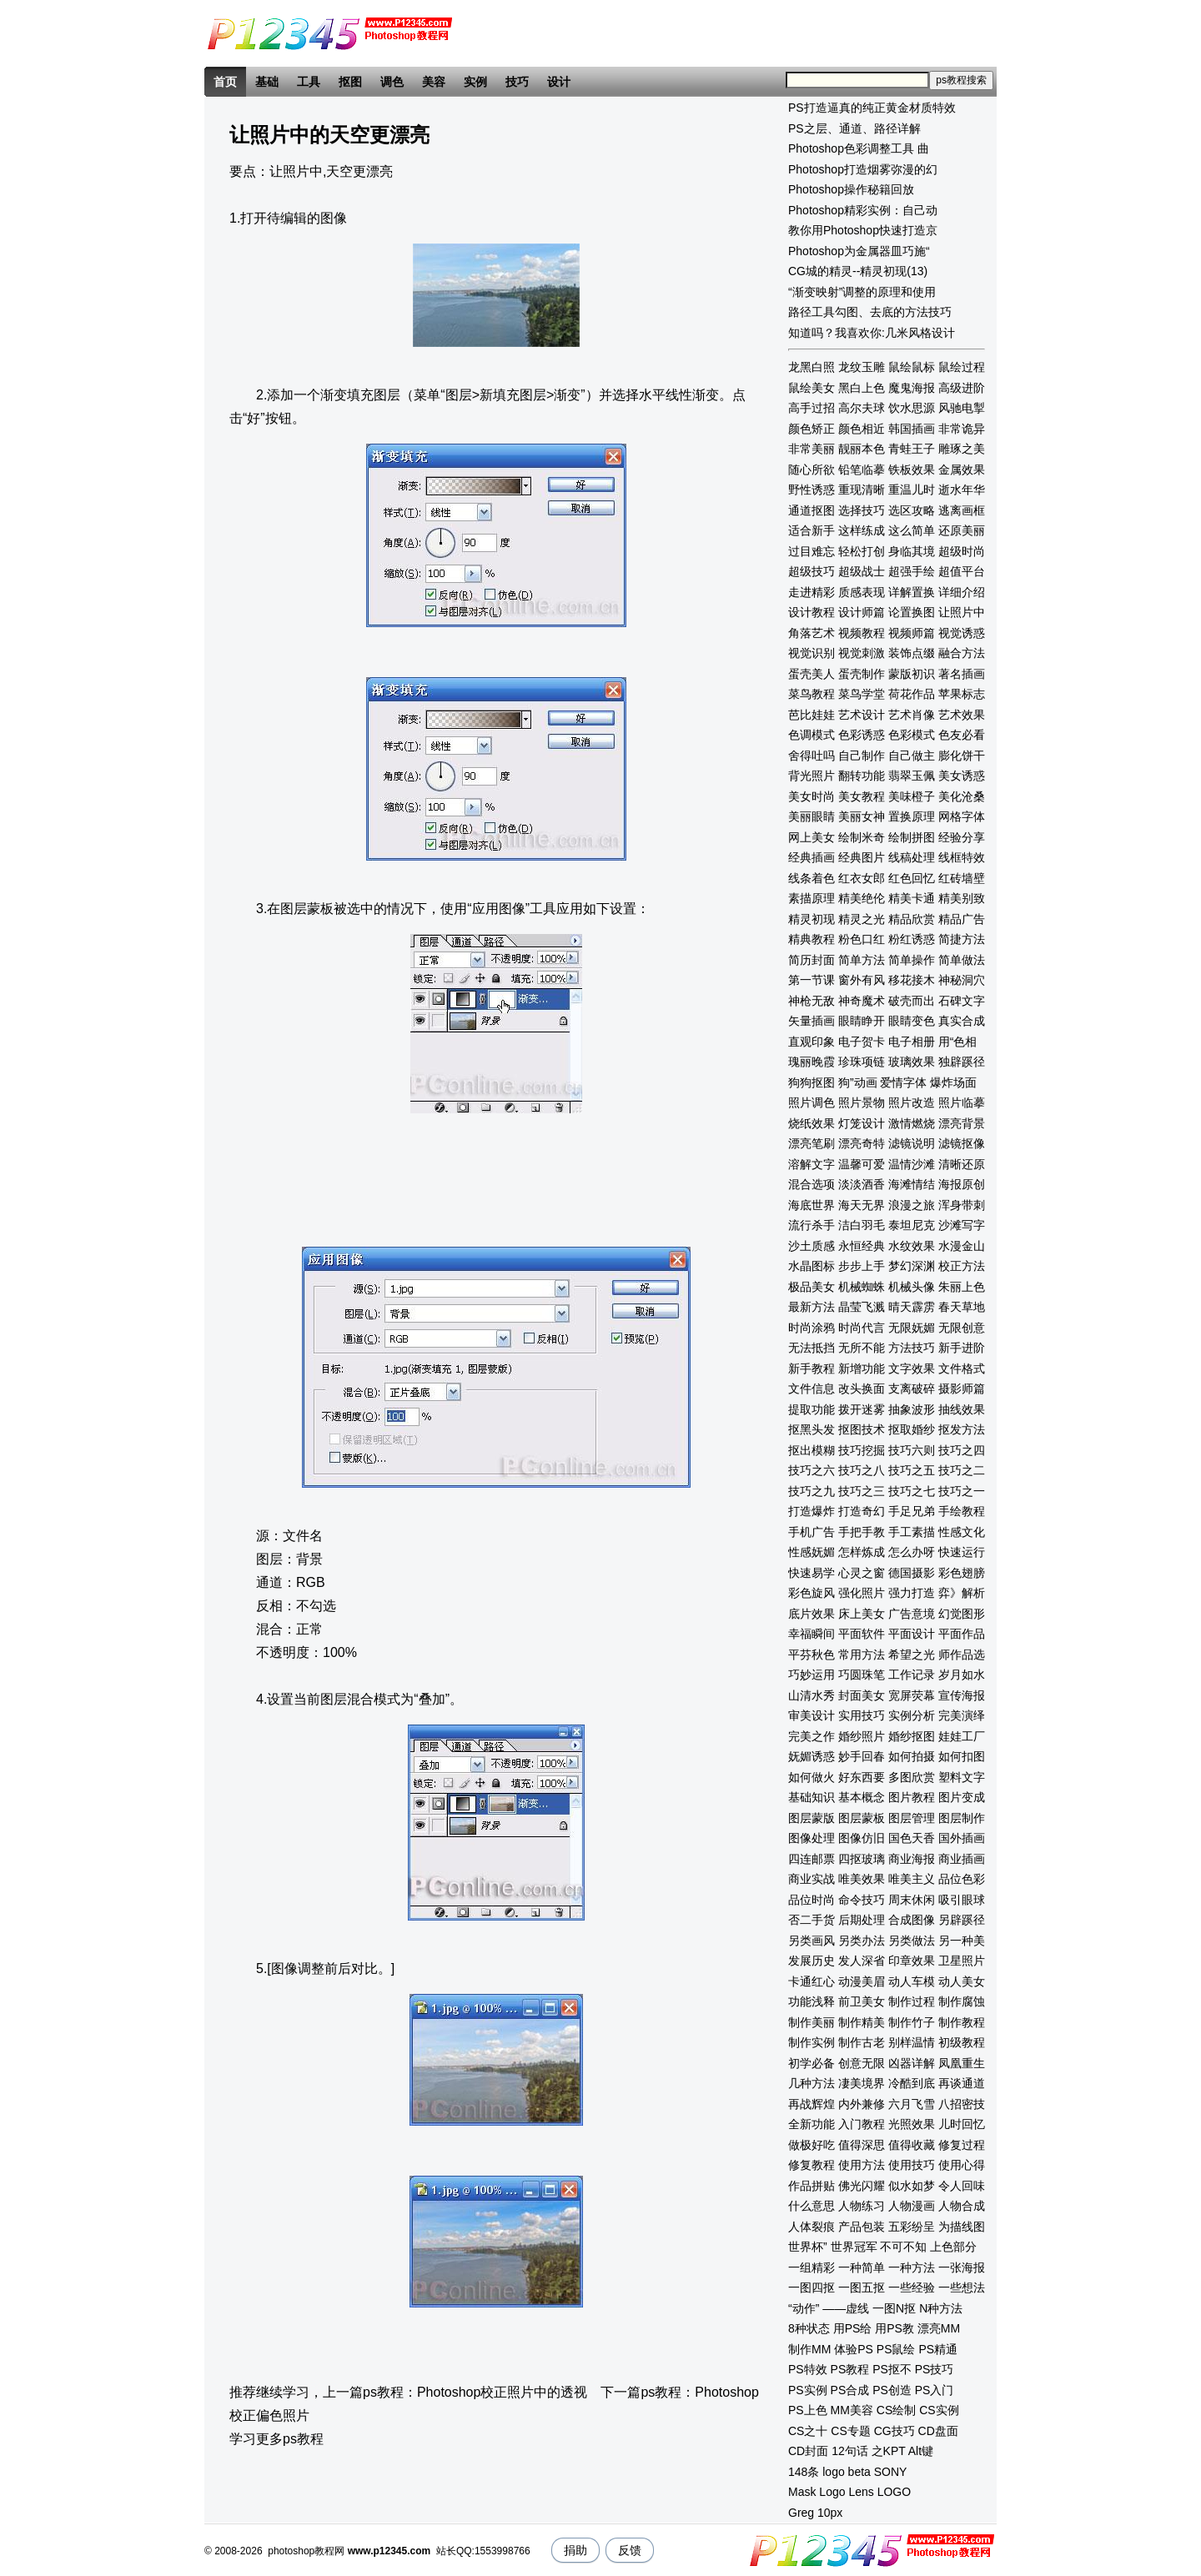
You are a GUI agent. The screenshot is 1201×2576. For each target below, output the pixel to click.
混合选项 (811, 1184)
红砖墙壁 (961, 878)
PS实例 (807, 2390)
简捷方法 (961, 939)
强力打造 (911, 1592)
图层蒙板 (861, 1818)
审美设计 (811, 1715)
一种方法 (911, 2267)
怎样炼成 (861, 1552)
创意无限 (861, 2063)
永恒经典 (861, 1246)
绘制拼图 (911, 837)
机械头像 (911, 1286)
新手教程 (811, 1368)
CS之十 (807, 2431)
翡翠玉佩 (911, 775)
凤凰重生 (961, 2063)
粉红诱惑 (911, 939)
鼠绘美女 (811, 387)
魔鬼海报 (911, 387)
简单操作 (911, 960)
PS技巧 (934, 2369)
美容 (433, 81)
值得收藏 (911, 2145)
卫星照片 (961, 1960)
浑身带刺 (961, 1205)
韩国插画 (911, 428)
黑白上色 (861, 387)
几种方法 (811, 2083)
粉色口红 (861, 939)
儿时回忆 (961, 2124)
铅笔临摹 (861, 469)
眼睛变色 (911, 1020)
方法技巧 (911, 1347)
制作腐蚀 (961, 2001)
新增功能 (861, 1368)
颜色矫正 (811, 428)
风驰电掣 (961, 407)
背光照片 (811, 775)
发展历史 (811, 1960)
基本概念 (861, 1797)
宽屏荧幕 (911, 1695)
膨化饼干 (961, 755)
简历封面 (811, 960)
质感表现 (861, 592)
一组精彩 (811, 2267)
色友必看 (961, 734)
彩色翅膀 (961, 1572)
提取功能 (811, 1409)
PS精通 (937, 2349)
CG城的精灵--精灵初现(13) (857, 271)
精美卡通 (911, 898)
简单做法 (961, 960)
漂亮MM (938, 2328)
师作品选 (961, 1654)
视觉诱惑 (961, 633)
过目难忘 (811, 551)
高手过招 (811, 407)
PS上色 (807, 2410)
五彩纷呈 (911, 2226)
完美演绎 (961, 1715)
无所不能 (861, 1347)
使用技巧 (911, 2165)
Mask (802, 2491)
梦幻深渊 (911, 1266)
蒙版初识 (911, 673)
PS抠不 (892, 2369)
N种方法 (940, 2308)
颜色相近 (861, 428)
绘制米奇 (861, 837)
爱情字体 (903, 1082)
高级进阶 (961, 387)
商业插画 (961, 1858)
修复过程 (961, 2145)
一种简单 (861, 2267)
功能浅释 (811, 2001)
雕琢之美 (961, 448)
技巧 (517, 81)
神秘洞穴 (961, 980)
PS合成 (850, 2390)
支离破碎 (911, 1388)
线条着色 (811, 878)
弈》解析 (961, 1592)
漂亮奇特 (861, 1143)
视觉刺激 (861, 653)
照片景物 (861, 1102)
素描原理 (811, 898)
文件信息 (811, 1388)
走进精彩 (811, 592)
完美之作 (811, 1736)
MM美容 (852, 2410)
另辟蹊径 (961, 1919)
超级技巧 (811, 571)
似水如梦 (911, 2185)
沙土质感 (811, 1246)
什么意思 (811, 2205)
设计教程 (811, 612)
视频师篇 (911, 633)
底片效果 (811, 1613)
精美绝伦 (861, 898)
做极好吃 (811, 2145)
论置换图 (911, 612)
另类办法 (861, 1940)
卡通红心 (811, 1981)
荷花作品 (911, 693)
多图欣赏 (911, 1777)
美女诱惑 (961, 775)
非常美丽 (811, 448)
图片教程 (911, 1797)
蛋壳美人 (811, 673)
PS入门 (934, 2390)
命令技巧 (861, 1899)
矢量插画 (811, 1020)
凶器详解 (911, 2063)
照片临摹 (961, 1102)
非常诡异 (961, 428)
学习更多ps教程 (276, 2439)
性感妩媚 (811, 1552)
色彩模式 (911, 734)
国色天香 (911, 1838)
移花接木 (911, 980)
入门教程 (861, 2124)
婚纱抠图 (911, 1736)
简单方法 (861, 960)
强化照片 (861, 1592)
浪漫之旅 (911, 1205)
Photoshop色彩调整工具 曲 (858, 148)
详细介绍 (961, 592)
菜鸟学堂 (861, 693)
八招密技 (961, 2104)
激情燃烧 (911, 1123)
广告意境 (911, 1613)
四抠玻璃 (861, 1858)
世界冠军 (854, 2246)
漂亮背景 (961, 1123)
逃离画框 (961, 510)
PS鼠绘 (896, 2349)
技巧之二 (961, 1470)
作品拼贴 (811, 2185)
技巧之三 (861, 1491)
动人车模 (911, 1981)
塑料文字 (961, 1777)
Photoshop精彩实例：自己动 (862, 210)
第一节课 (811, 980)
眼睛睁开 (861, 1020)
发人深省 (861, 1960)
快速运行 (961, 1552)
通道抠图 (811, 510)
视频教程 (861, 633)
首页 (225, 81)
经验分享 (961, 837)
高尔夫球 (861, 407)
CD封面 (808, 2451)
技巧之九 (811, 1491)
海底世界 (811, 1205)
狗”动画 (857, 1082)
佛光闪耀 (861, 2185)
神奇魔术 (861, 1000)
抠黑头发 (811, 1429)
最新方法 (811, 1306)
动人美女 (961, 1981)
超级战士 (861, 571)
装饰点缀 (911, 653)
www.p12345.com (389, 2551)
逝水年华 (961, 489)
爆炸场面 (953, 1082)
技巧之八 (861, 1470)
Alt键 (920, 2451)
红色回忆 (911, 878)
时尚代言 (861, 1327)
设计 (558, 81)
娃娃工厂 (961, 1736)
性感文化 (961, 1532)
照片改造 (911, 1102)
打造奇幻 (861, 1511)
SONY (890, 2471)
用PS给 (852, 2328)
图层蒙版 (811, 1818)
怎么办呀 (911, 1552)
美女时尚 (811, 796)
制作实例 (811, 2042)
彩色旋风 (811, 1592)
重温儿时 (911, 489)
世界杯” (807, 2246)
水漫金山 (961, 1246)
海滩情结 (911, 1184)
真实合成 (961, 1020)
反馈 (629, 2550)
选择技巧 (861, 510)
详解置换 (911, 592)
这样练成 (861, 530)
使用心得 (961, 2165)
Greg (801, 2512)
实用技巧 (861, 1715)
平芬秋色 (811, 1654)
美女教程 (861, 796)
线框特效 (961, 857)
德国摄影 (911, 1572)
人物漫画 (911, 2205)
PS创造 (892, 2390)
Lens (860, 2491)
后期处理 (861, 1919)
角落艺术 (811, 633)
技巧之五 (911, 1470)
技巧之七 (911, 1491)
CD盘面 (938, 2431)
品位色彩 (961, 1879)
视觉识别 (811, 653)
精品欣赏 (911, 919)
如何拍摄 (911, 1756)
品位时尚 (811, 1899)
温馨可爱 (861, 1164)
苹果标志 (961, 693)
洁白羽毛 (861, 1225)
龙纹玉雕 (861, 367)
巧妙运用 (811, 1674)
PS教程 (850, 2369)
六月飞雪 (911, 2104)
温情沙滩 (911, 1164)
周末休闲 (911, 1899)
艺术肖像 (911, 714)
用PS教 (894, 2328)
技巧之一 (961, 1491)
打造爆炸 (811, 1511)
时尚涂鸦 (811, 1327)
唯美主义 (911, 1879)
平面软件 (861, 1633)
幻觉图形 (961, 1613)
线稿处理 (911, 857)
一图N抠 (894, 2308)
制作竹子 (911, 2022)
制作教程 (961, 2022)
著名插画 (961, 673)
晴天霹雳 (911, 1306)
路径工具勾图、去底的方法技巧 (870, 312)
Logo (832, 2491)
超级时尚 (961, 551)
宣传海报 (961, 1695)
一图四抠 (811, 2287)
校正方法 (961, 1266)
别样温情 (911, 2042)
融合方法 (961, 653)
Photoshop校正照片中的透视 (502, 2392)
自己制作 (861, 755)
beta (859, 2471)
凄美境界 (861, 2083)
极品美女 (811, 1286)
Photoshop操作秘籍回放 (851, 189)
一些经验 (911, 2287)
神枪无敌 (811, 1000)
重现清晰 (861, 489)
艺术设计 (861, 714)
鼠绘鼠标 (911, 367)
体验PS (853, 2349)
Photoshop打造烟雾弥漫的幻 (862, 169)
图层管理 (911, 1818)
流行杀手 (811, 1225)
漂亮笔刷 (811, 1143)
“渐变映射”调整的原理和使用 (862, 292)
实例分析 (911, 1715)
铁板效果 (911, 469)
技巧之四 (961, 1450)
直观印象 (811, 1041)
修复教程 (811, 2165)
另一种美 (961, 1940)
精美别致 (961, 898)
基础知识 (811, 1797)
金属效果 (961, 469)
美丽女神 (861, 816)
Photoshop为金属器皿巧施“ (859, 251)
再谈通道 (961, 2083)
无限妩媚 (911, 1327)
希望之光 (911, 1654)
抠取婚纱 (911, 1429)
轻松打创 (861, 551)
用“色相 (957, 1041)
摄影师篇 (961, 1388)
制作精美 (861, 2022)
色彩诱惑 (861, 734)
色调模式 (811, 734)
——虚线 (845, 2308)
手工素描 (911, 1532)
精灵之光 (861, 919)
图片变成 (961, 1797)
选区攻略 (911, 510)
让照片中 (961, 612)
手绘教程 (961, 1511)
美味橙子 (911, 796)
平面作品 (961, 1633)
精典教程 (811, 939)
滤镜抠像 (961, 1143)
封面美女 (861, 1695)
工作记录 (911, 1674)
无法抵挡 (811, 1347)
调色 (392, 81)
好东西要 (861, 1777)
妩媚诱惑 (811, 1756)
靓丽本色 (861, 448)
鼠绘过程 (961, 367)
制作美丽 (811, 2022)
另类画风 (811, 1940)
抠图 (350, 81)
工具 (308, 81)
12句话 (850, 2451)
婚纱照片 (861, 1736)
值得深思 (861, 2145)
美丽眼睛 (811, 816)
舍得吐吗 (811, 755)
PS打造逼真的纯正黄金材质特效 (872, 107)
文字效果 (911, 1368)
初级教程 (961, 2042)
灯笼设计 (861, 1123)
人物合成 (961, 2205)
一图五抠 (861, 2287)
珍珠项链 (861, 1061)
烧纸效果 (811, 1123)
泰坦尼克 (911, 1225)
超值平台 (961, 571)
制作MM (809, 2349)
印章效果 (911, 1960)
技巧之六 (811, 1470)
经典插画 (811, 857)
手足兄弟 (911, 1511)
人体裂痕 (811, 2226)
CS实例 (938, 2410)
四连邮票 (811, 1858)
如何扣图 (961, 1756)
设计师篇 (861, 612)
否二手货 (811, 1919)
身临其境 (911, 551)
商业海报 (911, 1858)
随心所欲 (811, 469)
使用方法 (861, 2165)
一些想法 (961, 2287)
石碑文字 (961, 1000)
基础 (267, 81)
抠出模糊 (811, 1450)
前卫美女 (861, 2001)
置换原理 (911, 816)
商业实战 (811, 1879)
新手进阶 (961, 1347)
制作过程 (911, 2001)
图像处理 (811, 1838)
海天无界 (861, 1205)
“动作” (803, 2308)
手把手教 (861, 1532)
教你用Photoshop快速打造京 (862, 230)
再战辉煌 (811, 2104)
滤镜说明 (911, 1143)
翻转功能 (861, 775)
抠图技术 (861, 1429)
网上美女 (811, 837)
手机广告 (811, 1532)
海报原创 (961, 1184)
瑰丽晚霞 (811, 1061)
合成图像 (911, 1919)
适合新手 (811, 530)
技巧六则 (911, 1450)
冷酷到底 (911, 2083)
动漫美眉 (861, 1981)
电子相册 (911, 1041)
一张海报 (961, 2267)
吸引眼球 (961, 1899)
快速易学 (811, 1572)
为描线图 (961, 2226)
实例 (475, 81)
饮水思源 (911, 407)
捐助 (575, 2550)
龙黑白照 (811, 367)
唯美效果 (861, 1879)
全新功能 (811, 2124)
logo (833, 2471)
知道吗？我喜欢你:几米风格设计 (871, 332)
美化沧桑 (961, 796)
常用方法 (861, 1654)
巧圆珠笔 (861, 1674)
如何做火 (811, 1777)
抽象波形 (911, 1409)
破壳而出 (911, 1000)
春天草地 (961, 1306)
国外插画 (961, 1838)
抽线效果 (961, 1409)
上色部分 (953, 2246)
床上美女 (861, 1613)
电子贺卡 (861, 1041)
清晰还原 (961, 1164)
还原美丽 (961, 530)
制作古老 (861, 2042)
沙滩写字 (961, 1225)
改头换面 (861, 1388)
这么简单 (911, 530)
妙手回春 (861, 1756)
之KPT (889, 2451)
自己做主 (911, 755)
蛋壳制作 (861, 673)
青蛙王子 (911, 448)
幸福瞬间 (811, 1633)
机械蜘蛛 (861, 1286)
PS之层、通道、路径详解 (854, 128)
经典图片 (861, 857)
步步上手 (861, 1266)
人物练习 (861, 2205)
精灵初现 (811, 919)
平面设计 (911, 1633)
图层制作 (961, 1818)
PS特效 (807, 2369)
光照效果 (911, 2124)
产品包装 (861, 2226)
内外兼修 (861, 2104)
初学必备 (811, 2063)
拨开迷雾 (861, 1409)
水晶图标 (811, 1266)
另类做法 (911, 1940)
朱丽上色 (961, 1286)
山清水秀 (811, 1695)
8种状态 (809, 2328)
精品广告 (961, 919)
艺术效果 (961, 714)
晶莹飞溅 (861, 1306)
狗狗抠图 (811, 1082)
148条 (803, 2471)
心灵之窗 (861, 1572)
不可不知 (903, 2246)
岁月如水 (961, 1674)
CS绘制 (896, 2410)
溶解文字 (811, 1164)
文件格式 (961, 1368)
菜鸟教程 (811, 693)
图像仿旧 (861, 1838)
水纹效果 (911, 1246)
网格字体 (961, 816)
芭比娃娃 (811, 714)
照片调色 (811, 1102)
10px (829, 2512)
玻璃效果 (911, 1061)
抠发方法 (961, 1429)
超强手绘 (911, 571)
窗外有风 (861, 980)
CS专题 (850, 2431)
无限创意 (961, 1327)
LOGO (894, 2491)
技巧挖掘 (861, 1450)
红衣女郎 (861, 878)
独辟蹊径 (961, 1061)
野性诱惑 (811, 489)
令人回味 (961, 2185)
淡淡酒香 (861, 1184)
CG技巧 (894, 2431)
